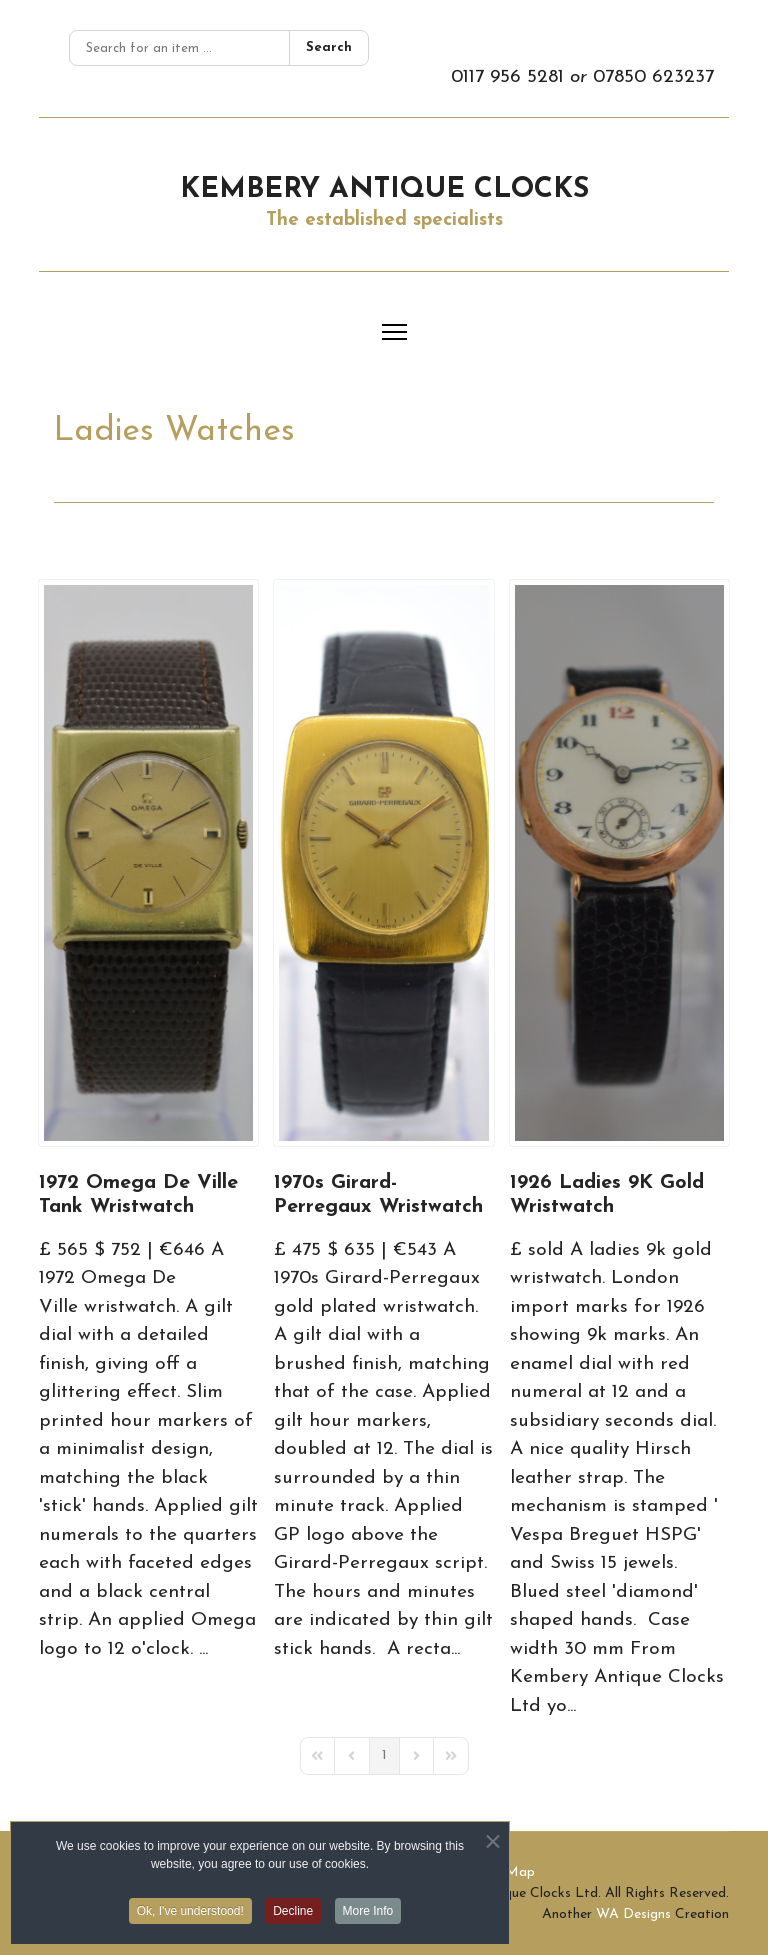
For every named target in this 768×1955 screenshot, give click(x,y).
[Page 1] (384, 1756)
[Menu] (394, 332)
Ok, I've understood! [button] (190, 1915)
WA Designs (633, 1914)
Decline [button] (293, 1915)
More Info (368, 1915)
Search (329, 47)
